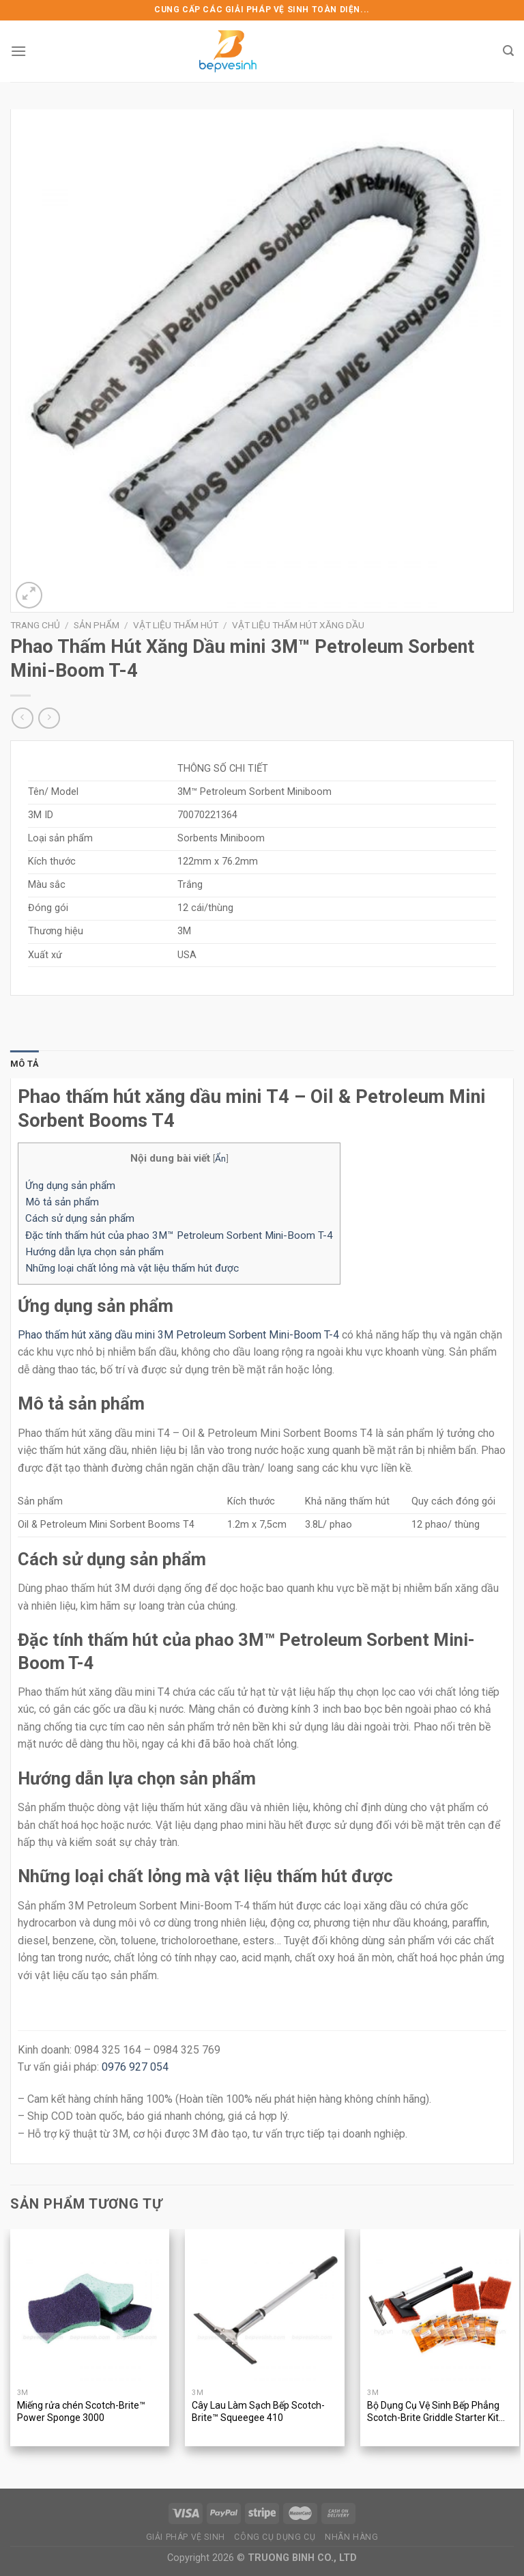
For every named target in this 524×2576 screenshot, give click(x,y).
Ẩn (220, 1158)
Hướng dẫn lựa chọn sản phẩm (94, 1252)
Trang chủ (35, 624)
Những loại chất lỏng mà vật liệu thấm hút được (132, 1268)
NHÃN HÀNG (352, 2537)
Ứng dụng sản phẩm (70, 1185)
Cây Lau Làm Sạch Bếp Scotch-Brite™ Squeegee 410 (258, 2411)
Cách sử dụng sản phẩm (79, 1218)
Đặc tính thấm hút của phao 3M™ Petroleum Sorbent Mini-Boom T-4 (179, 1235)
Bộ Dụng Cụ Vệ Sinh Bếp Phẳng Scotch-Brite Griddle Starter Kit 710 (433, 2412)
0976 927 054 (135, 2066)
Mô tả (24, 1064)
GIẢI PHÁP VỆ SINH (185, 2537)
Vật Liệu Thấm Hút (175, 624)
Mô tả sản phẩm (62, 1202)
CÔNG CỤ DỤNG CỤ (274, 2537)
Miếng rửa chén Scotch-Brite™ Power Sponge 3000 (81, 2411)
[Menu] (18, 51)
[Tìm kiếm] (508, 51)
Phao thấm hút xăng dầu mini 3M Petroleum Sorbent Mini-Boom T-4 (178, 1334)
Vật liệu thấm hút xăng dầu (298, 624)
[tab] (24, 1064)
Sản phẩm (96, 624)
